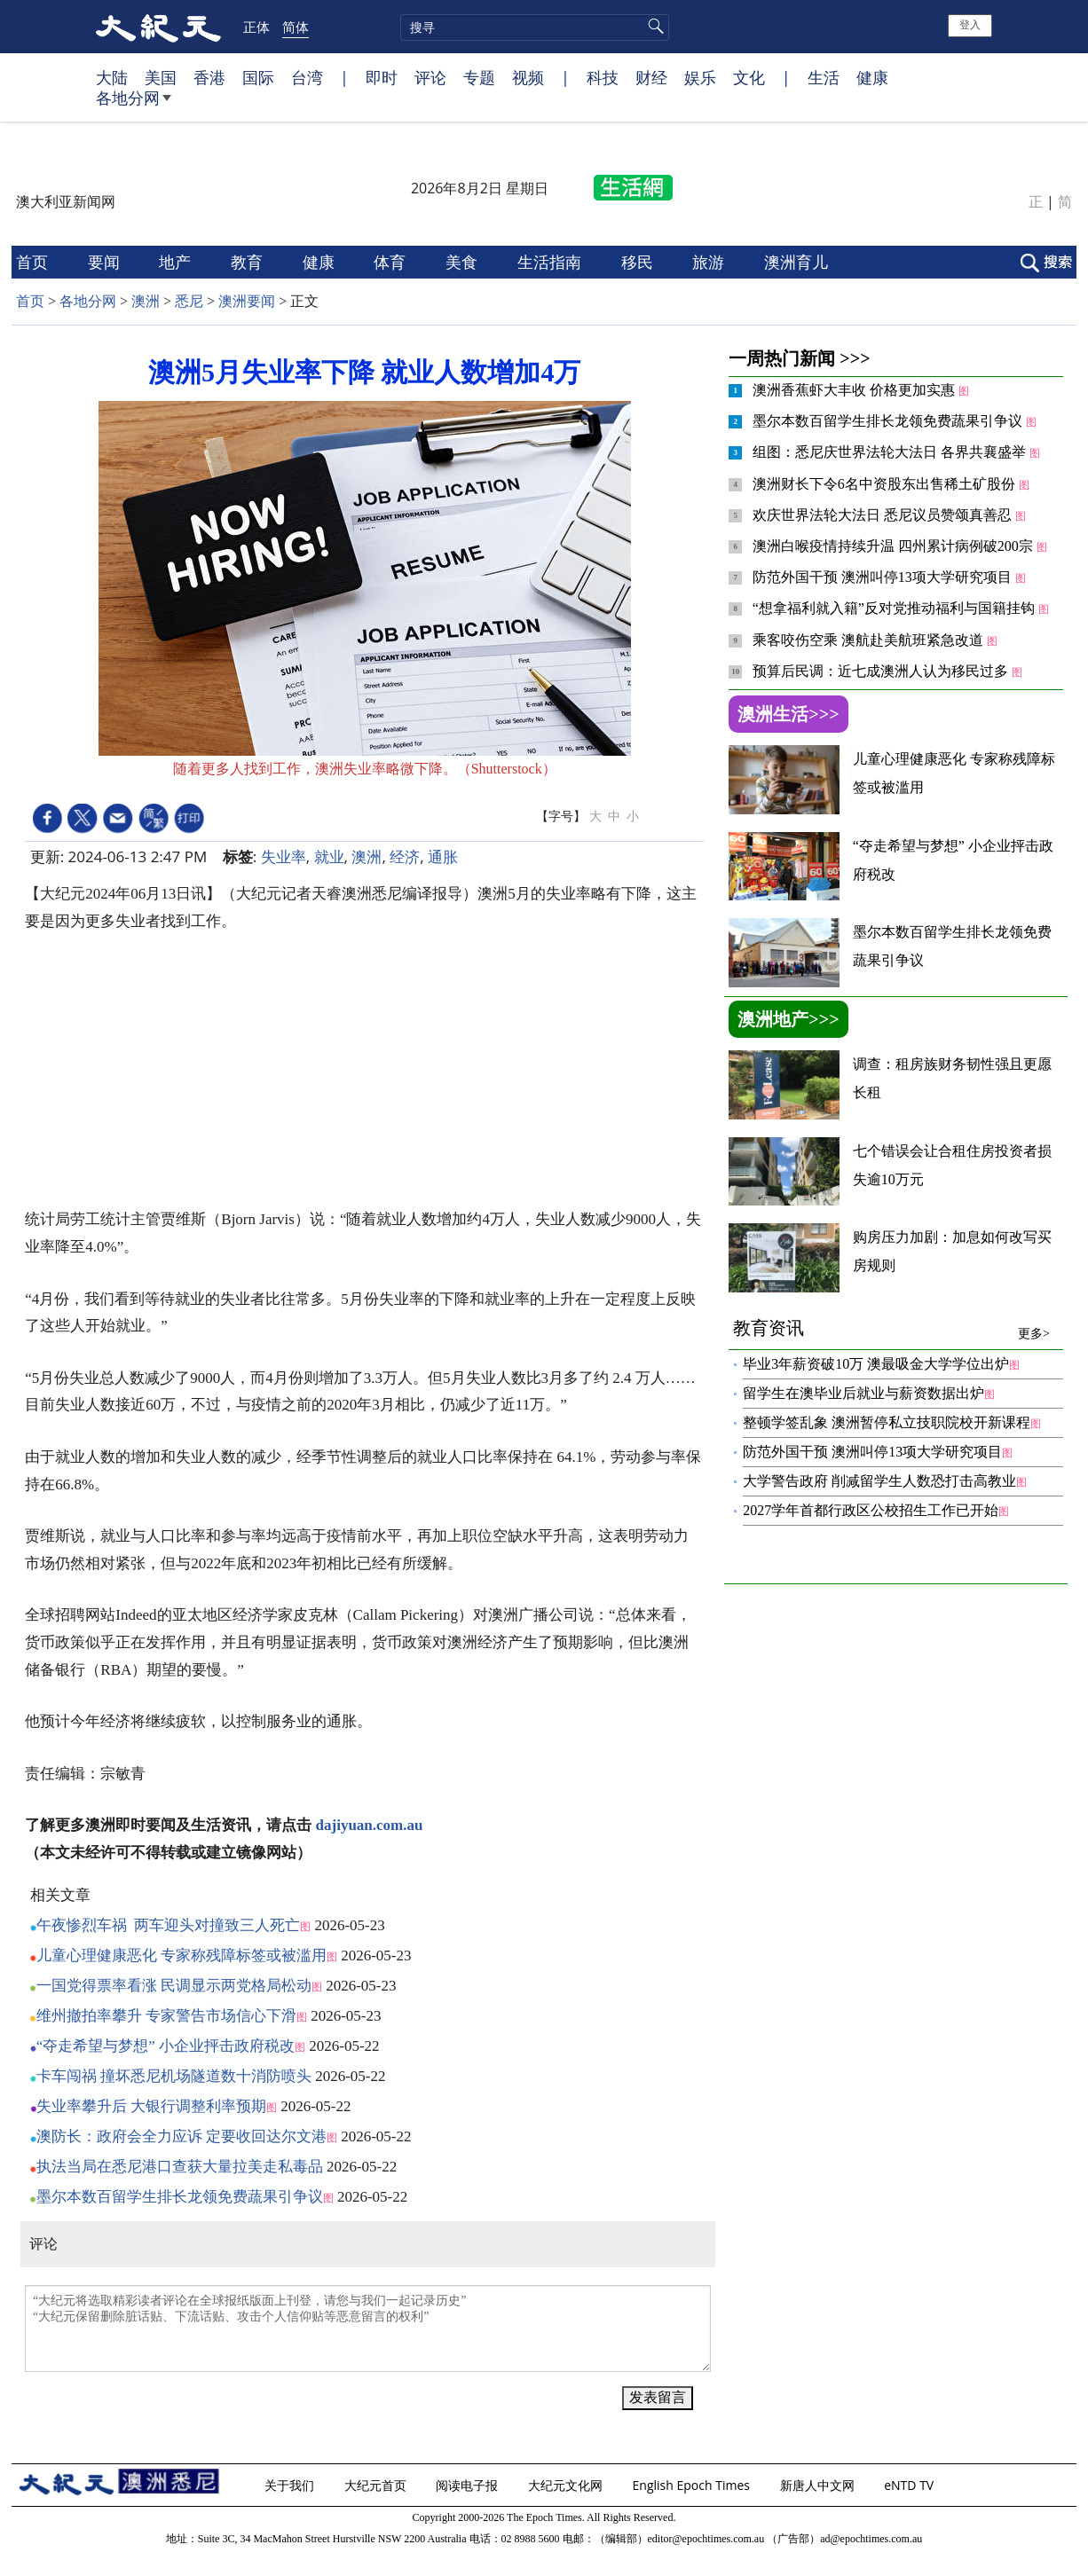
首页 (34, 261)
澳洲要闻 (246, 301)
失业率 (283, 856)
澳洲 (145, 301)
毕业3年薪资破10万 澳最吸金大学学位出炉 (876, 1363)
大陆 (112, 77)
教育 (249, 261)
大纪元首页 (377, 2485)
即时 (382, 77)
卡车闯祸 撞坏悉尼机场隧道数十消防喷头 (173, 2076)
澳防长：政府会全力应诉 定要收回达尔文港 (181, 2136)
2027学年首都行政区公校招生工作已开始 (870, 1510)
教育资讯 (891, 1328)
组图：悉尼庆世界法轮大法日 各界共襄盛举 (891, 451)
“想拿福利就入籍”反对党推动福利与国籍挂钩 (895, 608)
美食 (463, 261)
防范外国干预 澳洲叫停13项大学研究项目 (884, 577)
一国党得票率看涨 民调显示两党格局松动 (173, 1985)
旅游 (710, 261)
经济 (405, 856)
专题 (479, 77)
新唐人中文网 (819, 2485)
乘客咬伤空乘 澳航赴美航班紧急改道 (870, 640)
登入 (970, 25)
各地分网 (133, 104)
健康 (872, 77)
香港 (209, 77)
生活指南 (551, 261)
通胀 (443, 856)
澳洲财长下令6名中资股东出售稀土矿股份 (886, 483)
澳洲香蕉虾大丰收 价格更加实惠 (855, 389)
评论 (430, 77)
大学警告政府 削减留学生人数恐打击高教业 (879, 1480)
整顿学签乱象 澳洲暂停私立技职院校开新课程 (886, 1422)
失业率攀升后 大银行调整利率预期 (151, 2106)
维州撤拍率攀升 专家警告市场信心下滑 (166, 2015)
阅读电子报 (468, 2485)
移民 (639, 261)
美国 (161, 77)
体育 (392, 261)
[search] (534, 27)
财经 (651, 77)
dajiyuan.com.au (369, 1825)
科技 (603, 77)
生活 (824, 77)
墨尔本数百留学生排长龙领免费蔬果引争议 (179, 2196)
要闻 (106, 261)
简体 (295, 26)
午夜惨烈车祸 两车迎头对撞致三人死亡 (168, 1925)
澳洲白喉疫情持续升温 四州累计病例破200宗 (895, 546)
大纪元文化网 (567, 2485)
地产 (177, 261)
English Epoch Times (693, 2485)
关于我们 (291, 2485)
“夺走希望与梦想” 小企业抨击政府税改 (165, 2046)
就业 (329, 856)
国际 (258, 77)
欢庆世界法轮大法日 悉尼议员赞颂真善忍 (884, 514)
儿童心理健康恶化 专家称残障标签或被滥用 (181, 1955)
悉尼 (189, 301)
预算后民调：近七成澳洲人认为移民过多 (882, 671)
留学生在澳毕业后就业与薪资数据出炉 (863, 1393)
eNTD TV (910, 2485)
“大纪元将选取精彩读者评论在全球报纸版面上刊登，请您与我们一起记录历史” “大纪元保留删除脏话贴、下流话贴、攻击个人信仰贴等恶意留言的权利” (368, 2328)
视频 (528, 77)
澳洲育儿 (798, 261)
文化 (749, 77)
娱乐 (700, 77)
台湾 (307, 77)
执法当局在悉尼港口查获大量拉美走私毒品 (179, 2166)
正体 (256, 26)
